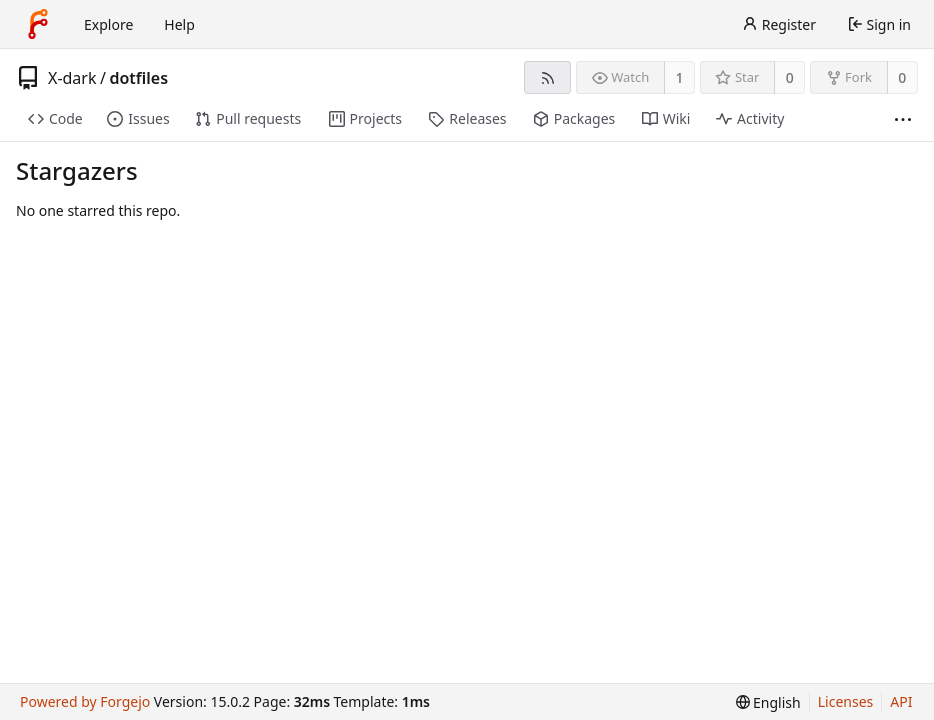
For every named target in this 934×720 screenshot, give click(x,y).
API (901, 701)
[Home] (38, 24)
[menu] (768, 702)
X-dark (72, 78)
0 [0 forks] (902, 77)
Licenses (846, 701)
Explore (108, 24)
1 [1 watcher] (680, 77)
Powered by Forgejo (85, 701)
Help (179, 24)
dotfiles (138, 78)
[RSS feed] (547, 77)
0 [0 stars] (790, 77)
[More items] (903, 119)
